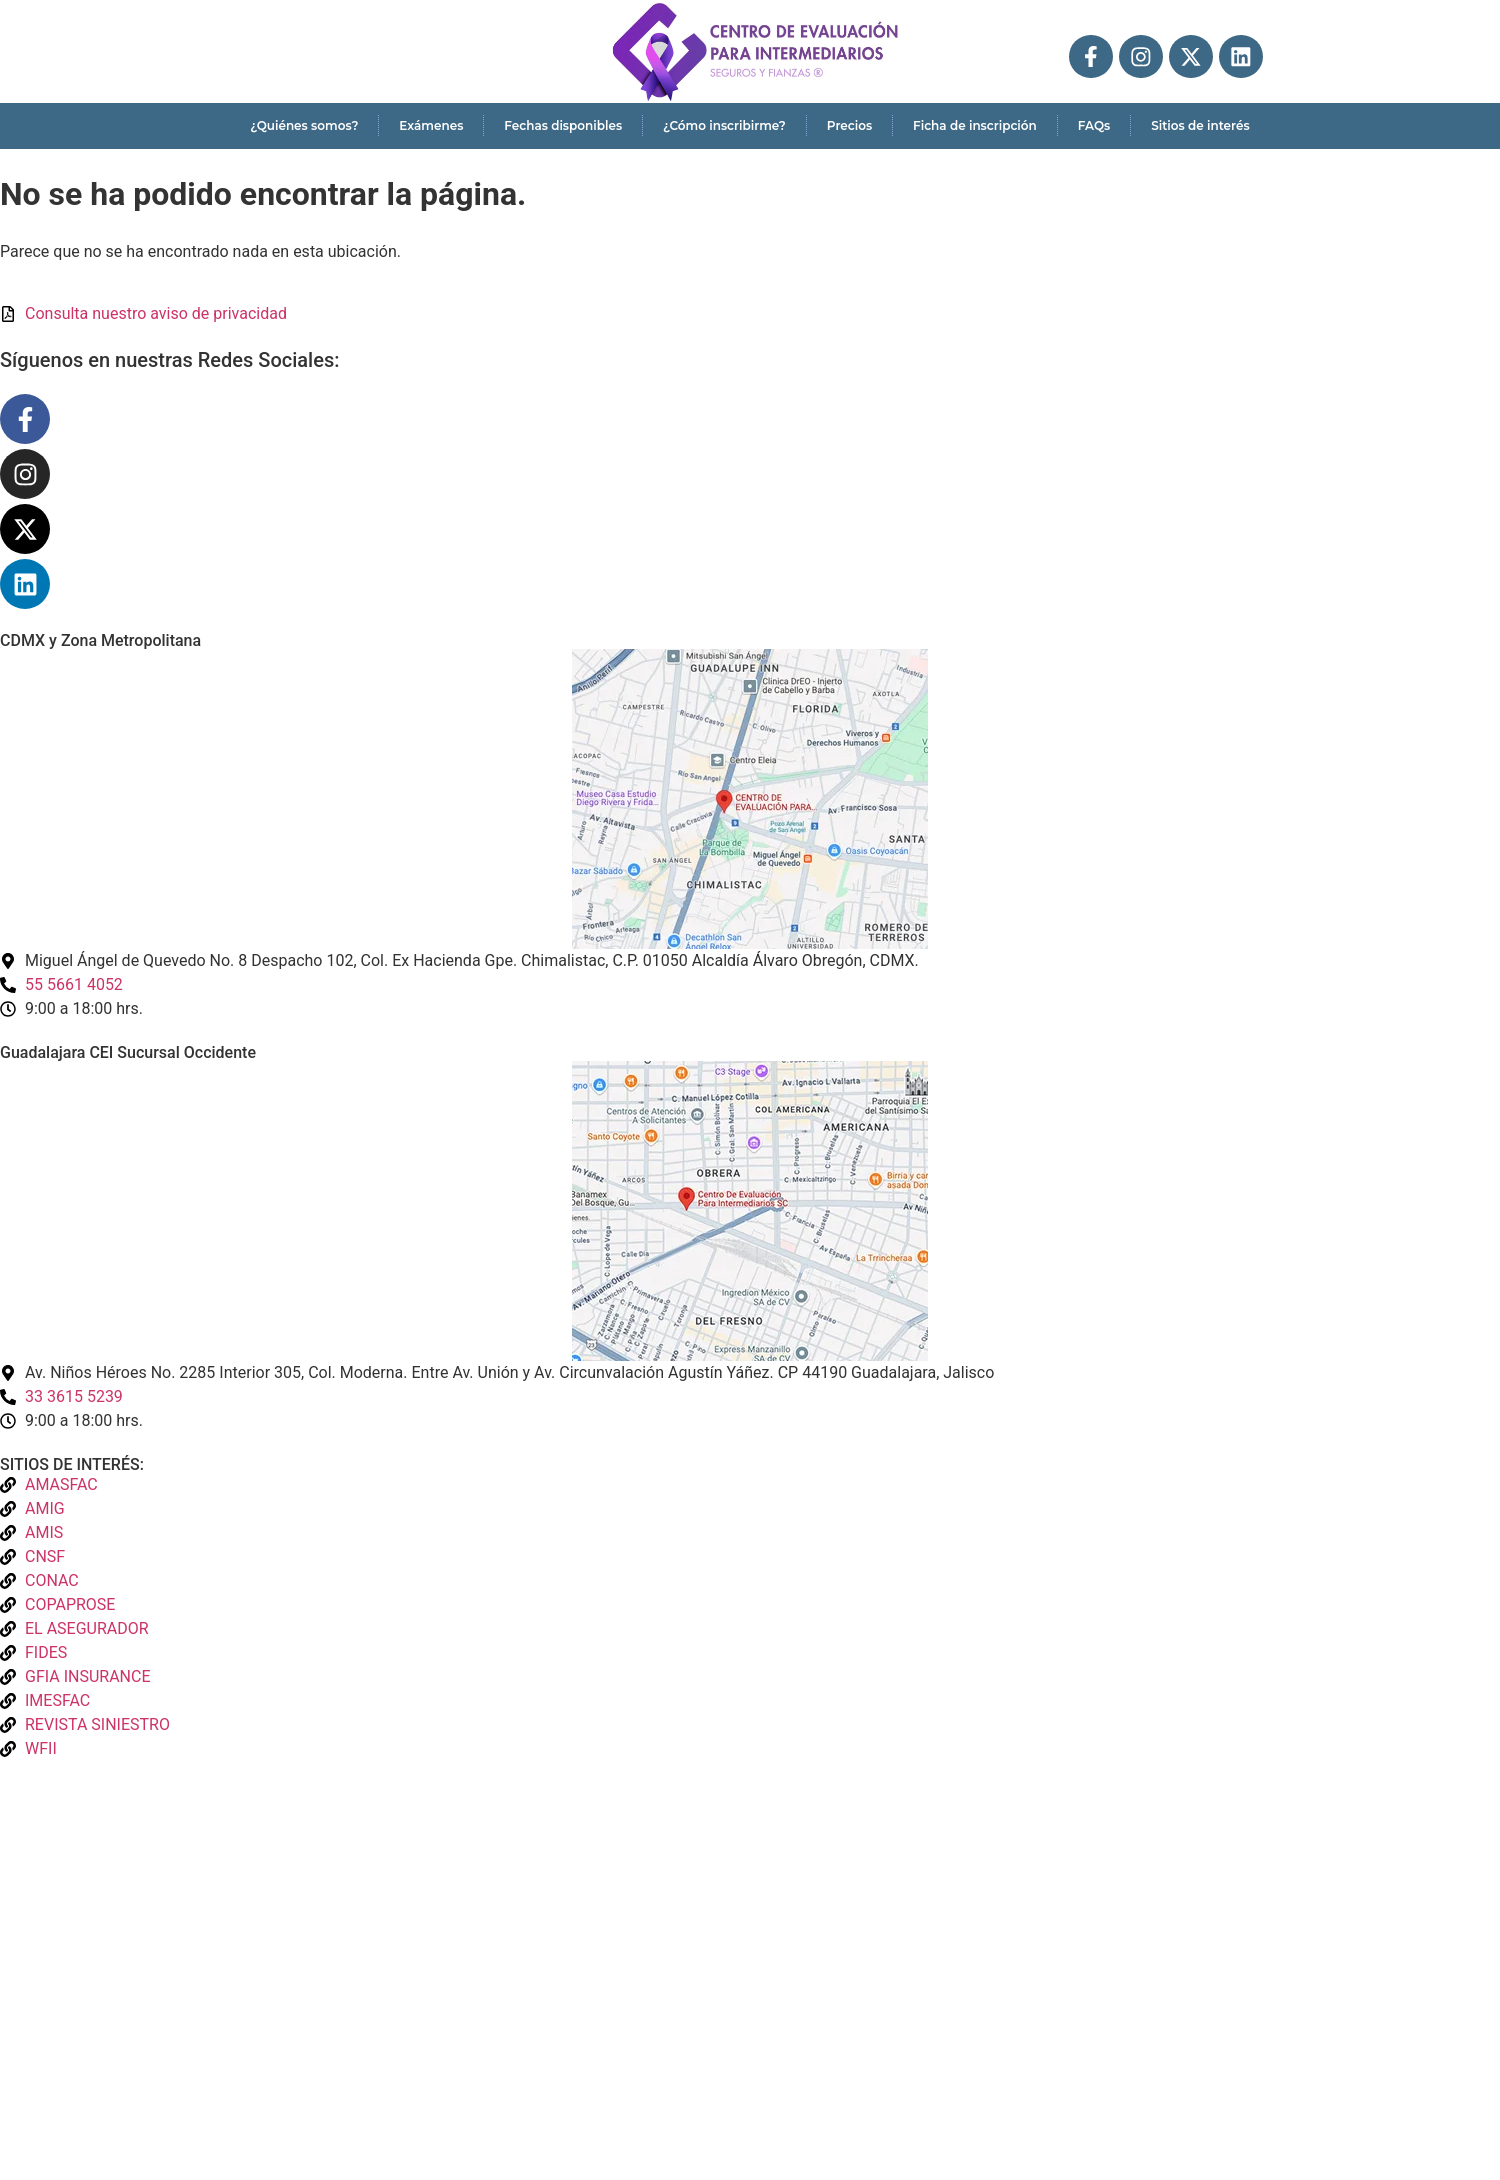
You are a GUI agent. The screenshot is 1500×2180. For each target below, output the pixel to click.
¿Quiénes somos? (304, 125)
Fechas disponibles (563, 125)
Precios (849, 125)
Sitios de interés (1200, 125)
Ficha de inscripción (975, 125)
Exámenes (431, 125)
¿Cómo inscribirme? (724, 125)
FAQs (1094, 125)
